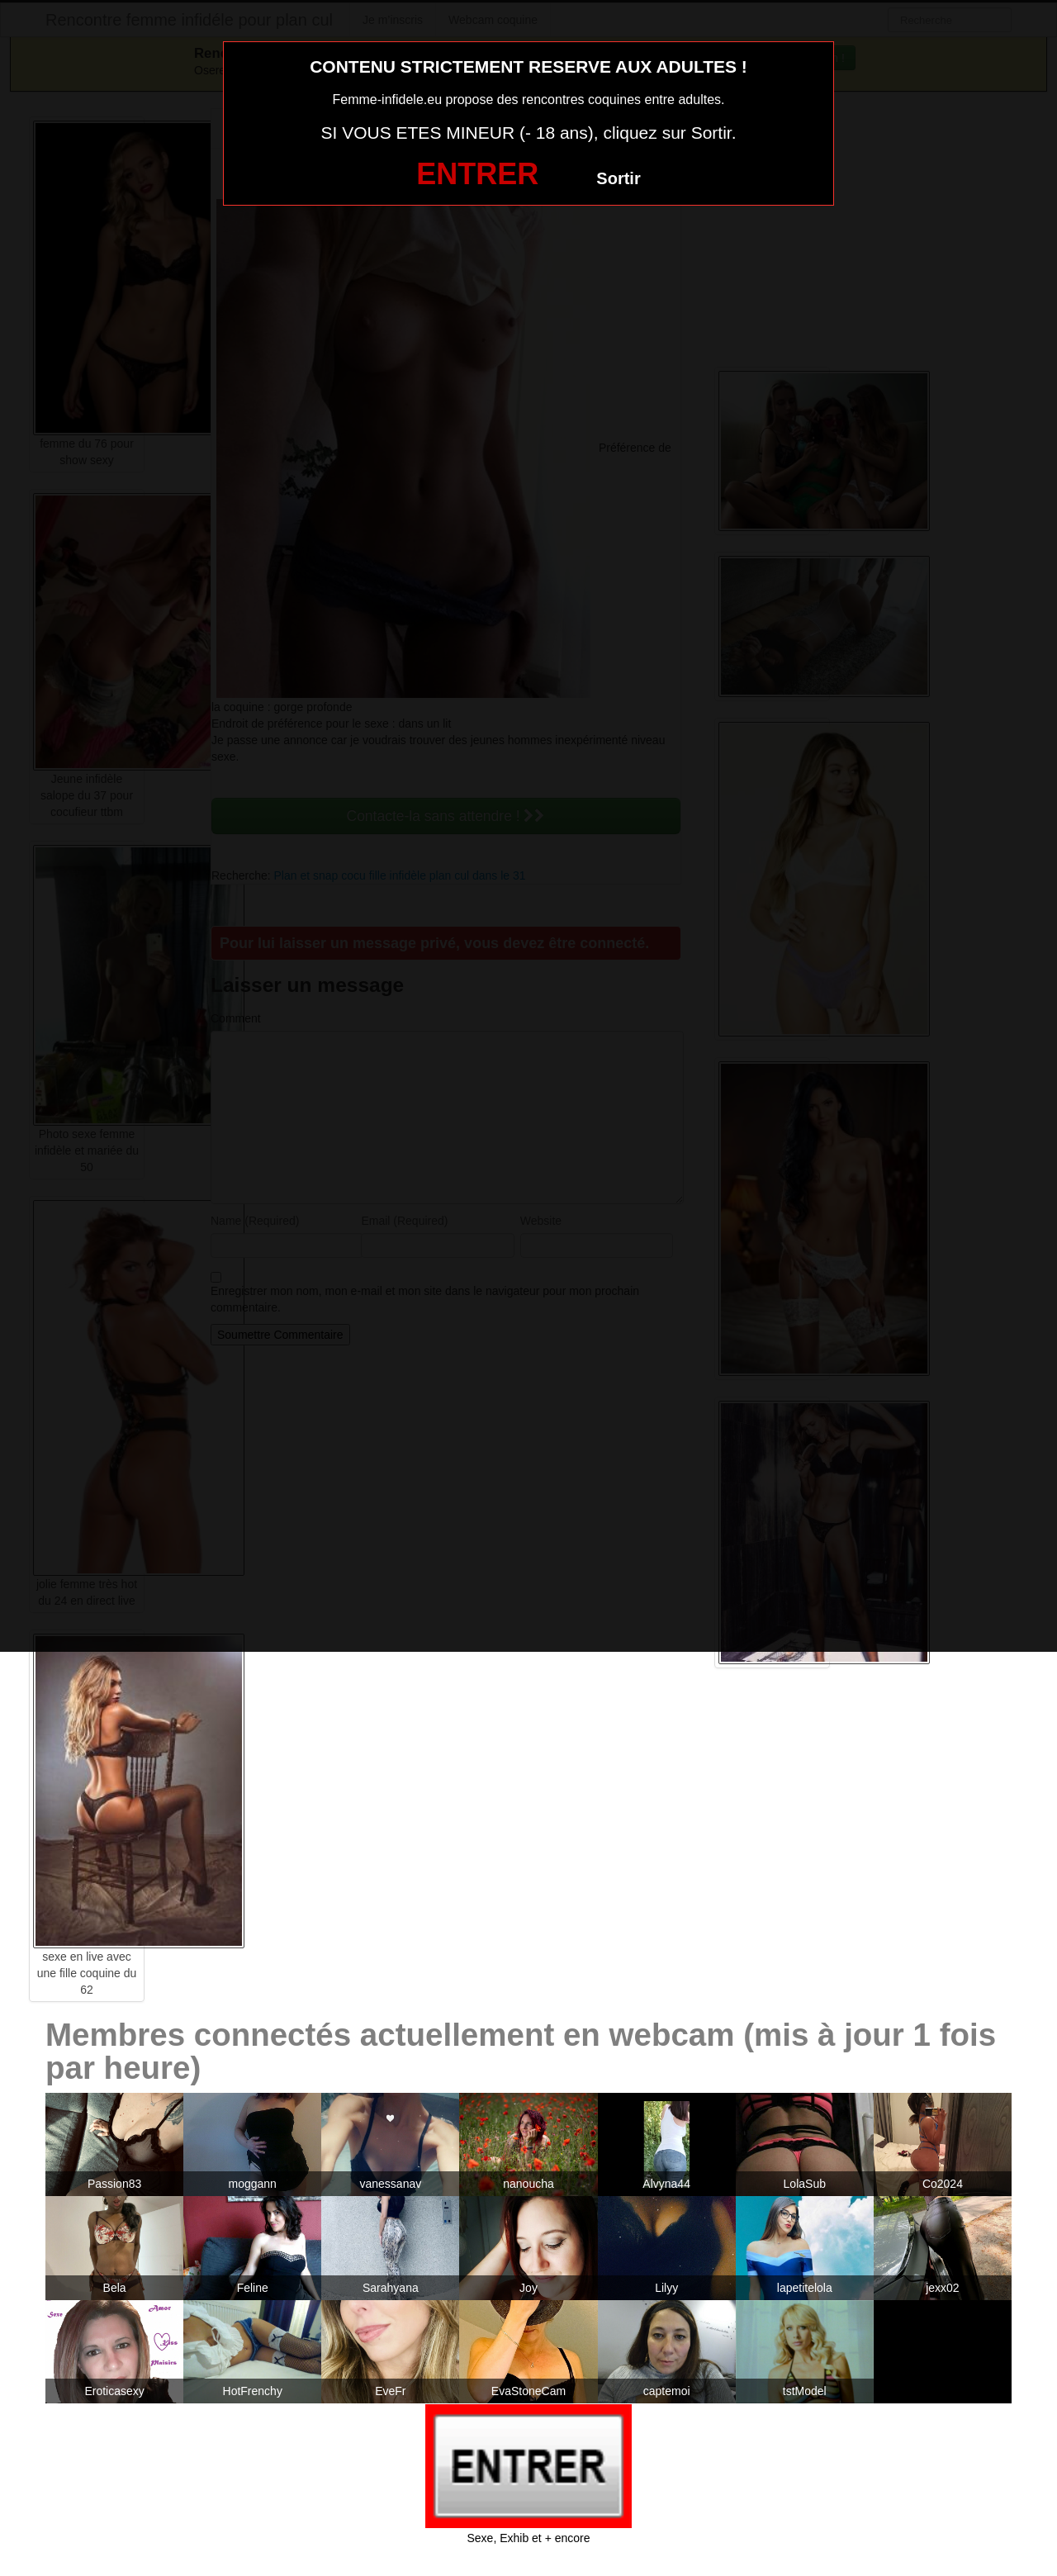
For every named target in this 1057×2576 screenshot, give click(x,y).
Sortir (618, 178)
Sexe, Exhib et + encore (528, 2538)
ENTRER (477, 174)
